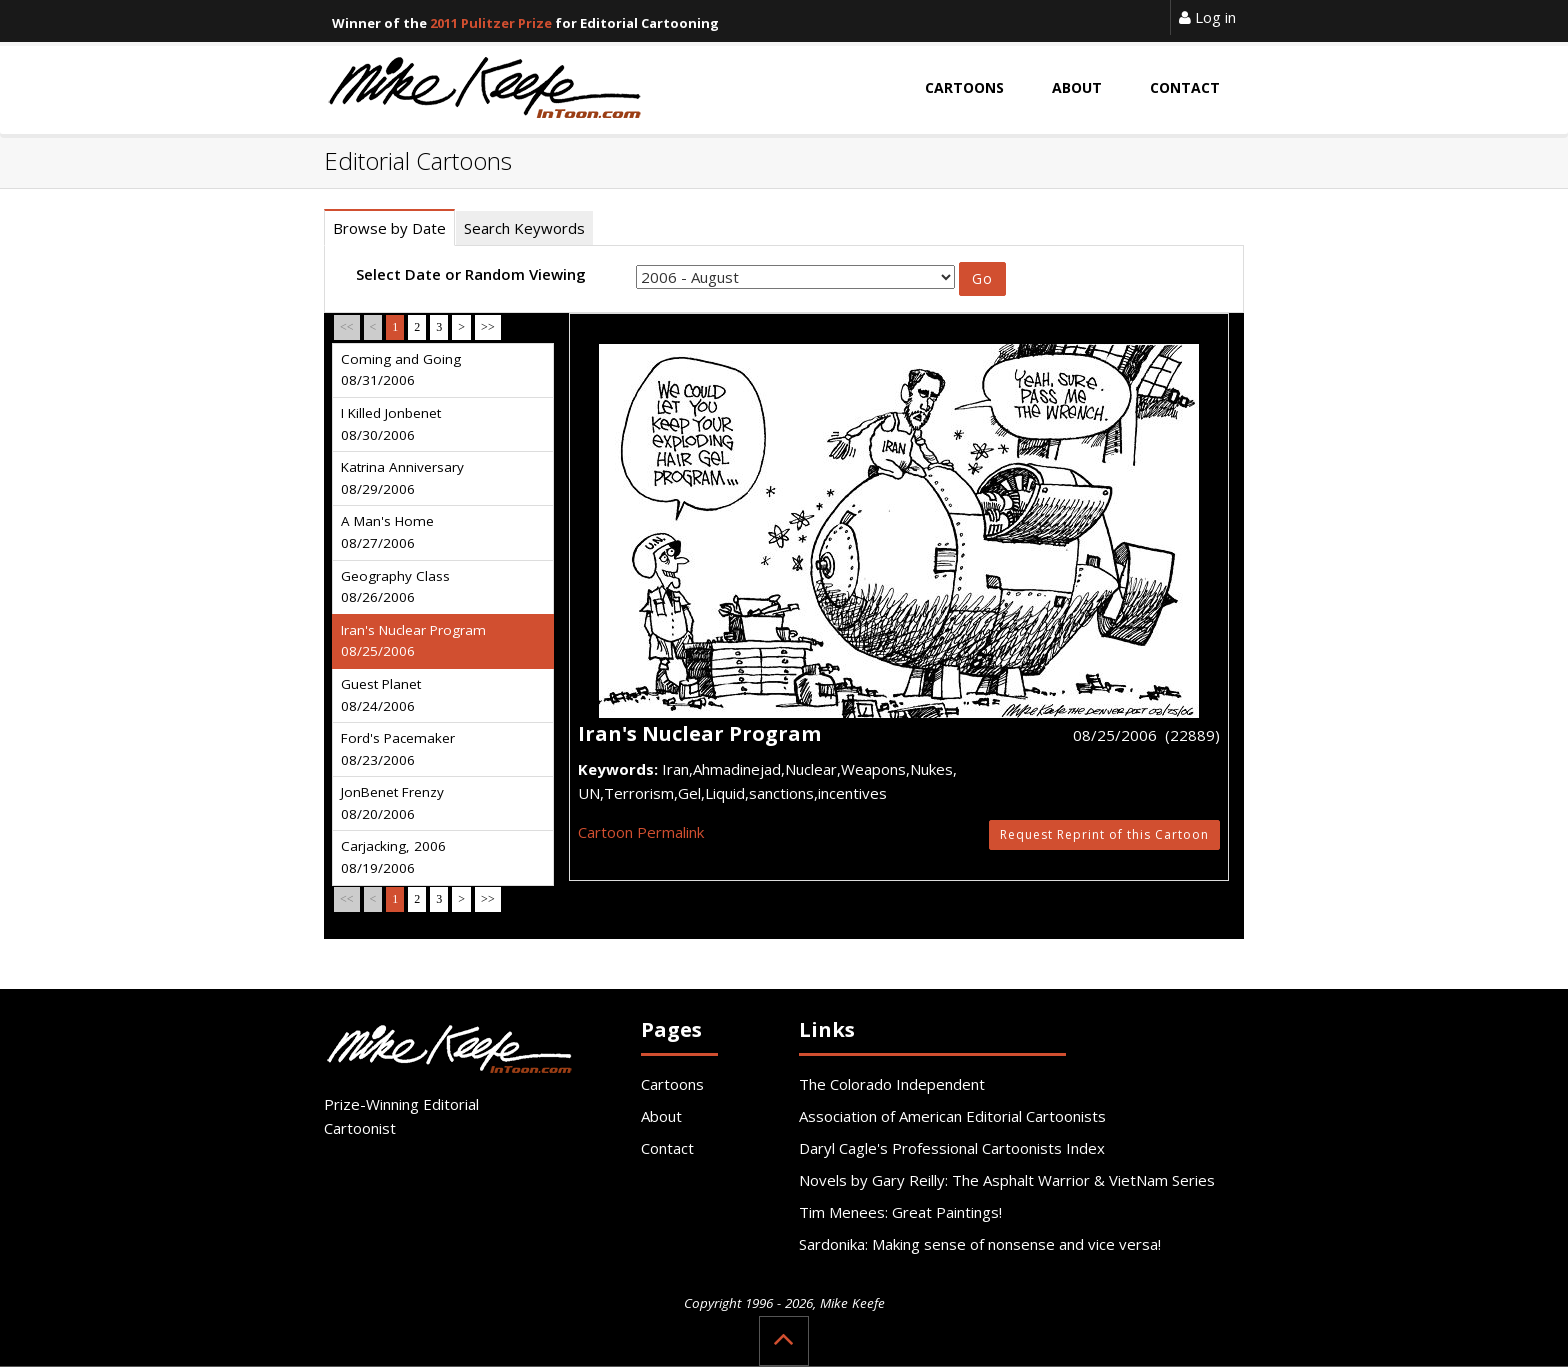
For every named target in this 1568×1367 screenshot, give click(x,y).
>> (488, 327)
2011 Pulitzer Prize (491, 23)
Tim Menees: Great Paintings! (900, 1212)
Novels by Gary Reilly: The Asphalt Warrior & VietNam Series (1007, 1180)
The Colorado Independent (892, 1084)
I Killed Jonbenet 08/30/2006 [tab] (391, 424)
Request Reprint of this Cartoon (1104, 834)
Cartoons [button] (964, 87)
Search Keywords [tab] (524, 228)
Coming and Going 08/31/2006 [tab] (401, 370)
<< (347, 327)
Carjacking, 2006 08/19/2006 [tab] (393, 857)
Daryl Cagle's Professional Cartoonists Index (952, 1148)
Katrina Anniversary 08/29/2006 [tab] (402, 478)
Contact (667, 1148)
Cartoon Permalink (641, 832)
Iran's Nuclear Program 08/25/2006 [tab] (413, 641)
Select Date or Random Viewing (471, 274)
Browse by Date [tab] (389, 228)
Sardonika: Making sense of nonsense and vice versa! (980, 1244)
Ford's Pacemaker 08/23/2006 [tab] (398, 749)
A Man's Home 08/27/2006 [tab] (387, 532)
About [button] (1077, 87)
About (661, 1116)
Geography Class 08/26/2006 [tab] (395, 587)
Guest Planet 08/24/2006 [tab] (381, 695)
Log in (1207, 17)
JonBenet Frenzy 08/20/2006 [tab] (392, 803)
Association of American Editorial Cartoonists (952, 1116)
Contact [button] (1185, 87)
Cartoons (672, 1084)
